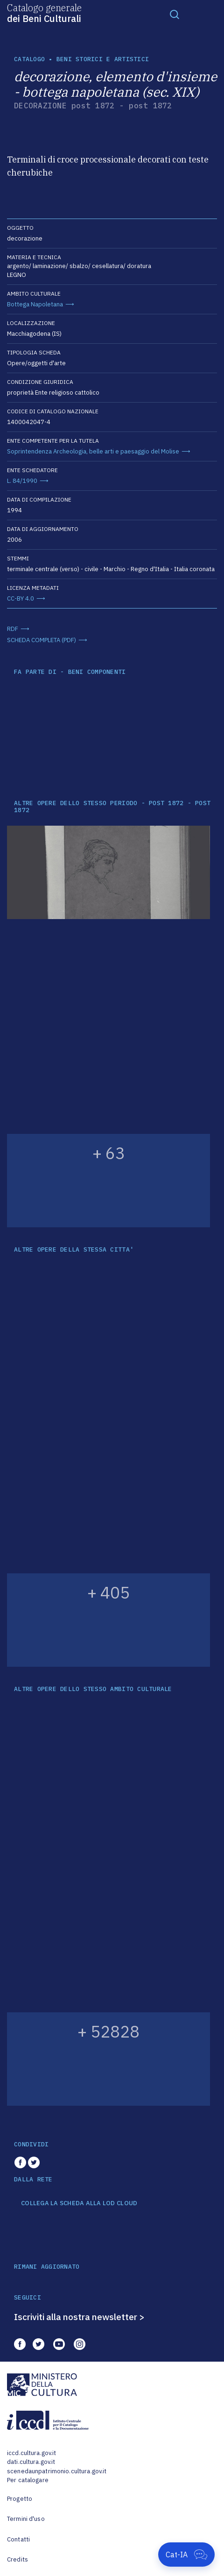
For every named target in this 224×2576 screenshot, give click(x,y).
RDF (12, 629)
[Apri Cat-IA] (186, 2554)
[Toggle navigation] (174, 14)
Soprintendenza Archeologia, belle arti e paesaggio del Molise (93, 451)
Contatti (18, 2539)
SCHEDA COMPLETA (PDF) (41, 640)
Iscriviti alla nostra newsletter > (79, 2316)
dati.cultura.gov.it (31, 2462)
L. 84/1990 (22, 481)
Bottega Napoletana (35, 304)
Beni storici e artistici (102, 59)
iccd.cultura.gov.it (31, 2453)
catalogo (29, 59)
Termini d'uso (26, 2519)
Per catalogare (28, 2480)
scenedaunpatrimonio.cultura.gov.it (56, 2471)
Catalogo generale (44, 12)
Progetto (19, 2499)
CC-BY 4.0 (20, 598)
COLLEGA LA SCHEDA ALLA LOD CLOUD (79, 2203)
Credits (17, 2559)
